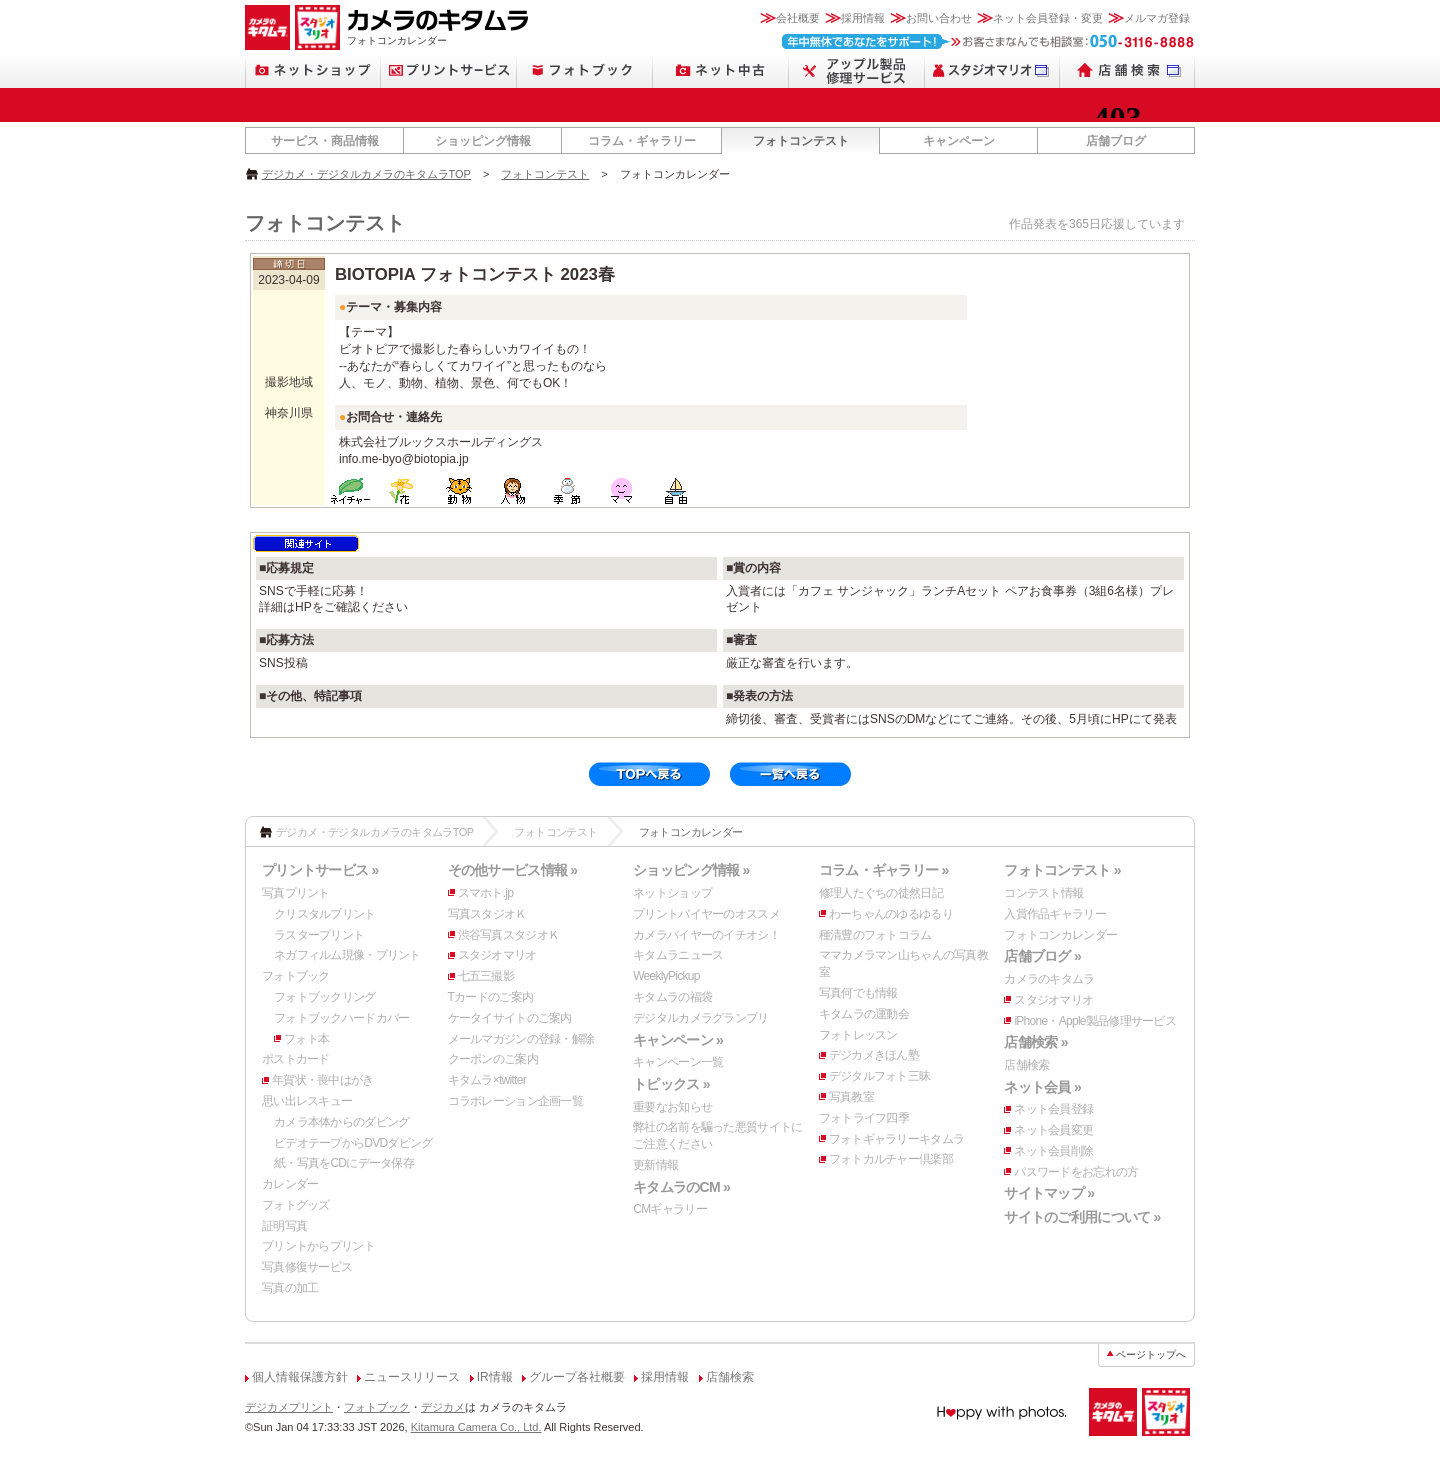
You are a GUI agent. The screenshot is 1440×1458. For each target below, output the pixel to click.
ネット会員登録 (1053, 1109)
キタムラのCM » (681, 1187)
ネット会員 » (1042, 1087)
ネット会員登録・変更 (1048, 18)
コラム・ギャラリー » (884, 870)
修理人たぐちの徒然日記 (881, 893)
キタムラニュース (678, 955)
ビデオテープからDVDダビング (353, 1143)
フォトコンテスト (801, 141)
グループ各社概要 (577, 1377)
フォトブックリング (325, 997)
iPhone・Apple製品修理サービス (1095, 1021)
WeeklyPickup (666, 976)
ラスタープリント (319, 935)
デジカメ (443, 1407)
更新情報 (655, 1165)
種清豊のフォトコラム (875, 935)
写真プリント (296, 893)
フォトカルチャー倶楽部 (891, 1159)
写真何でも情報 (858, 993)
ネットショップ (672, 893)
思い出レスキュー (307, 1101)
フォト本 (306, 1039)
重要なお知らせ (672, 1107)
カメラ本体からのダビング (341, 1122)
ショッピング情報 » (691, 870)
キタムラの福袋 (672, 997)
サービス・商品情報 (325, 141)
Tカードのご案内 (491, 997)
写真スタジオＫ (487, 914)
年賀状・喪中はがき (323, 1080)
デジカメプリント (289, 1407)
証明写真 (284, 1226)
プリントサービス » (320, 870)
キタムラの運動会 (864, 1014)
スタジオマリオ (497, 955)
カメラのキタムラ (1049, 979)
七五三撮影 (486, 976)
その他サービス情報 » (513, 870)
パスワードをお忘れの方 (1076, 1172)
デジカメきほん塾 (874, 1055)
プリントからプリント (318, 1246)
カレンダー (290, 1184)
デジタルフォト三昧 (880, 1076)
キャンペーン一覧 (678, 1062)
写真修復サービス (307, 1267)
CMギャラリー (670, 1209)
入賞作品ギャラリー (1055, 914)
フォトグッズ (296, 1205)
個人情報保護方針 (300, 1377)
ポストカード (296, 1059)
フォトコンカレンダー (1060, 935)
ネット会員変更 (1053, 1130)
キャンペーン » (678, 1040)
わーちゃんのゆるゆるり (891, 914)
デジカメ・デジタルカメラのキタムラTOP (366, 174)
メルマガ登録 (1157, 18)
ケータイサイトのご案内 (510, 1018)
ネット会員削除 (1053, 1151)
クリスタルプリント (325, 914)
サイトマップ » (1049, 1193)
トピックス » (671, 1084)
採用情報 (863, 18)
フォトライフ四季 (864, 1118)
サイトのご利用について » (1082, 1217)
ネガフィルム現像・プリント (347, 955)
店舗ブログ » (1042, 956)
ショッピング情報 (483, 141)
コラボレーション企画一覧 (515, 1101)
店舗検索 (1026, 1065)
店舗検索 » (1035, 1042)
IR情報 (495, 1377)
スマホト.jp (486, 893)
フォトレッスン (858, 1035)
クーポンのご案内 (493, 1059)
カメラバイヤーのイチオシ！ (706, 935)
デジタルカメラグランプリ (700, 1018)
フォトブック (296, 976)
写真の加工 (290, 1288)
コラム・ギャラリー (642, 141)
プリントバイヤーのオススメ (706, 914)
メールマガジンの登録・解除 (521, 1039)
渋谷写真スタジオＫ (509, 935)
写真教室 (851, 1097)
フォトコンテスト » (1062, 870)
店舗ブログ (1116, 141)
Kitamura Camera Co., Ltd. (476, 1427)
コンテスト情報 (1043, 893)
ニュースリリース (412, 1377)
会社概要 (798, 18)
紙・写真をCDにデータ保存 (344, 1163)
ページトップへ (1151, 1354)
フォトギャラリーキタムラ (896, 1139)
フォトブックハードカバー (341, 1018)
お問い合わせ (939, 18)
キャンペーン (959, 141)
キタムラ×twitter (487, 1080)
